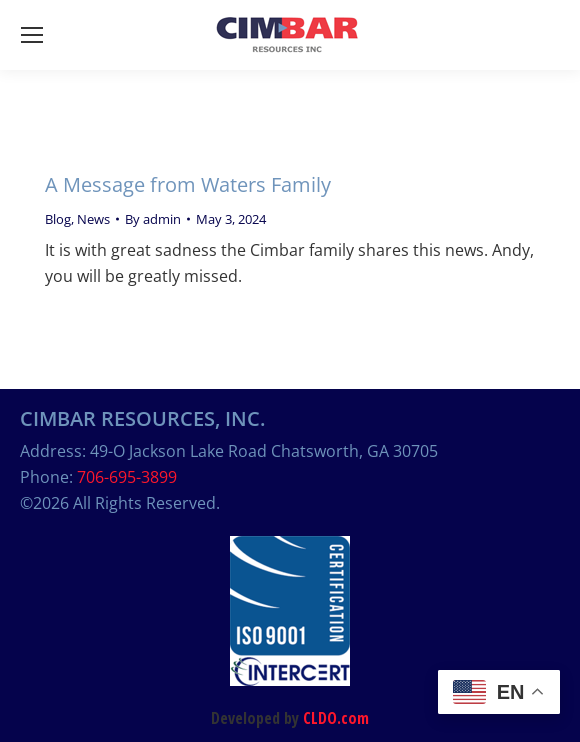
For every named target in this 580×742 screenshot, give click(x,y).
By (153, 219)
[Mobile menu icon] (32, 35)
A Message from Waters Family (188, 184)
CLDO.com (336, 718)
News (93, 219)
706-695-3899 (127, 477)
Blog (58, 219)
